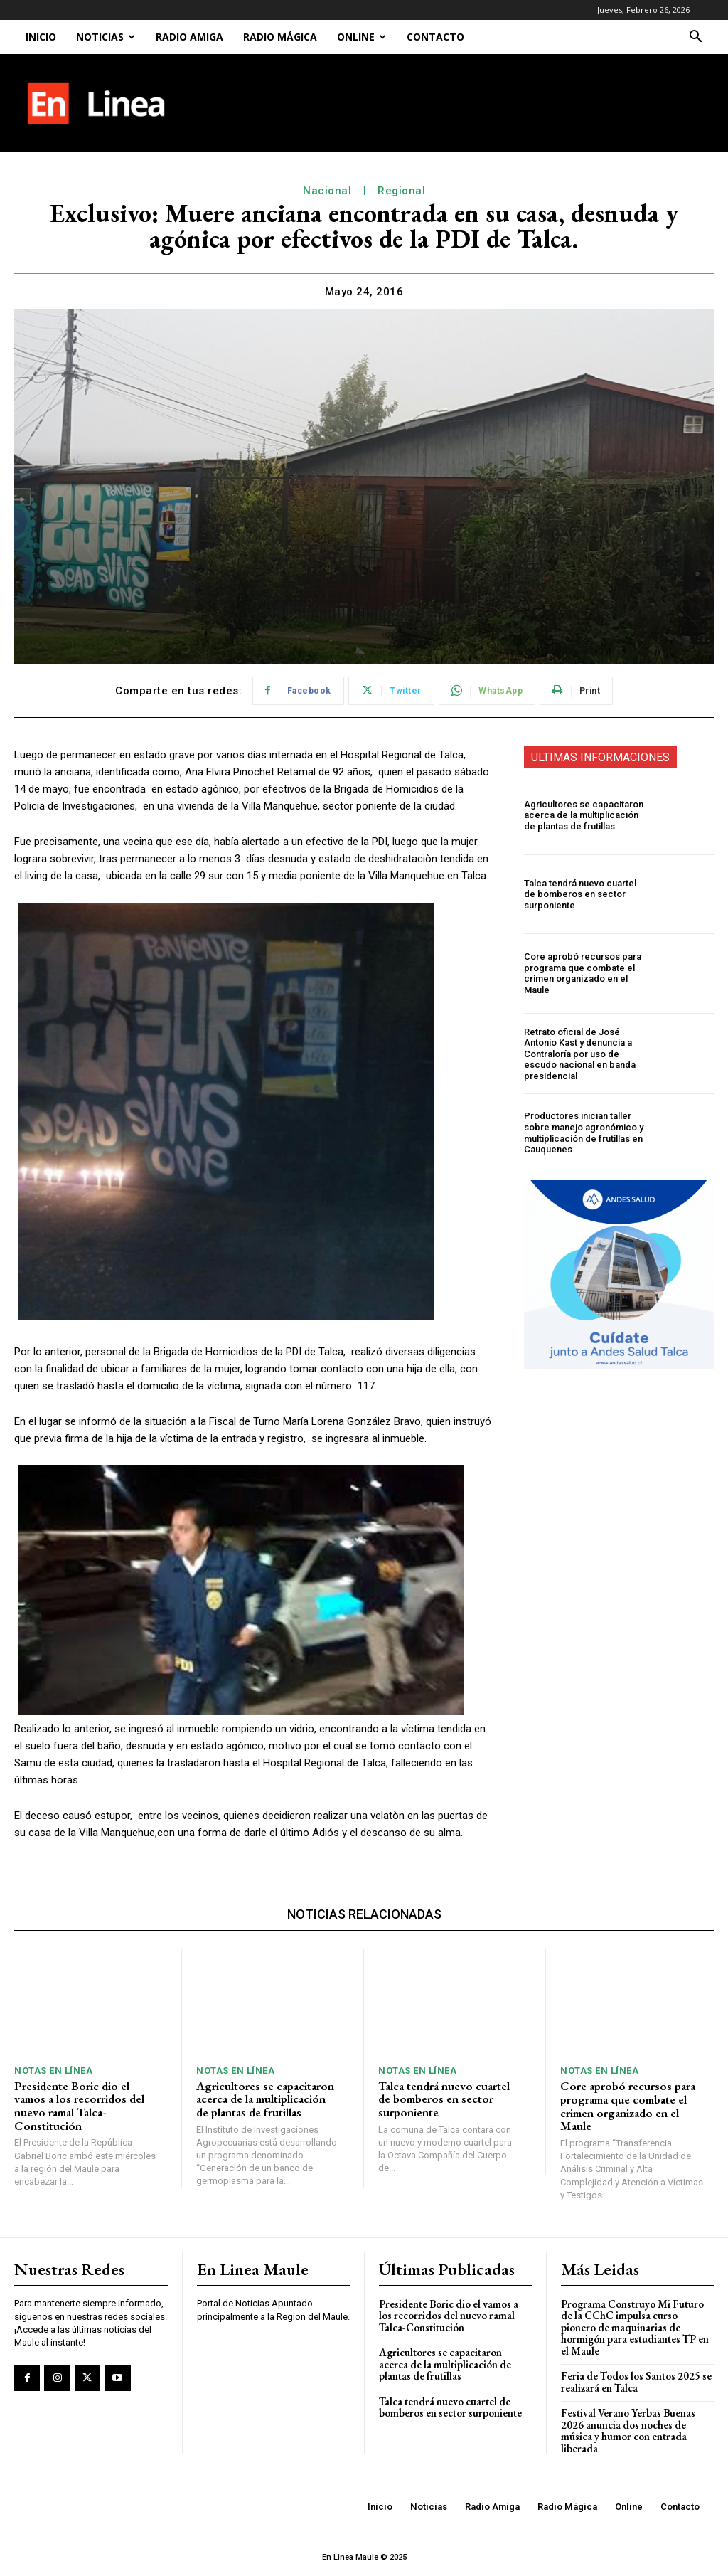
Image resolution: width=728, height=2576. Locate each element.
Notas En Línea (53, 2070)
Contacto (435, 36)
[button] (695, 38)
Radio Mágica (280, 36)
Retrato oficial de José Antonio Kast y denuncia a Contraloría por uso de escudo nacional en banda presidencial (580, 1054)
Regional (401, 190)
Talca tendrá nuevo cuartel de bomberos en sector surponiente (580, 894)
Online (361, 36)
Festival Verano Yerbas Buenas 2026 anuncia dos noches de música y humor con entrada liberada (628, 2430)
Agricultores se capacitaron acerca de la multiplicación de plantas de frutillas (583, 815)
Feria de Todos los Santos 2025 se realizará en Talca (636, 2382)
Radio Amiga (189, 36)
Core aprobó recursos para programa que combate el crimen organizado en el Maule (582, 973)
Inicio (41, 36)
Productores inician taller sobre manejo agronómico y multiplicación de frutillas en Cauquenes (583, 1133)
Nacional (327, 190)
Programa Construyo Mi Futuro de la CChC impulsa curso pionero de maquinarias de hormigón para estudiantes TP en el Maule (635, 2327)
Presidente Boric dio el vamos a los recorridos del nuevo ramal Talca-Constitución (79, 2106)
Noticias (105, 36)
